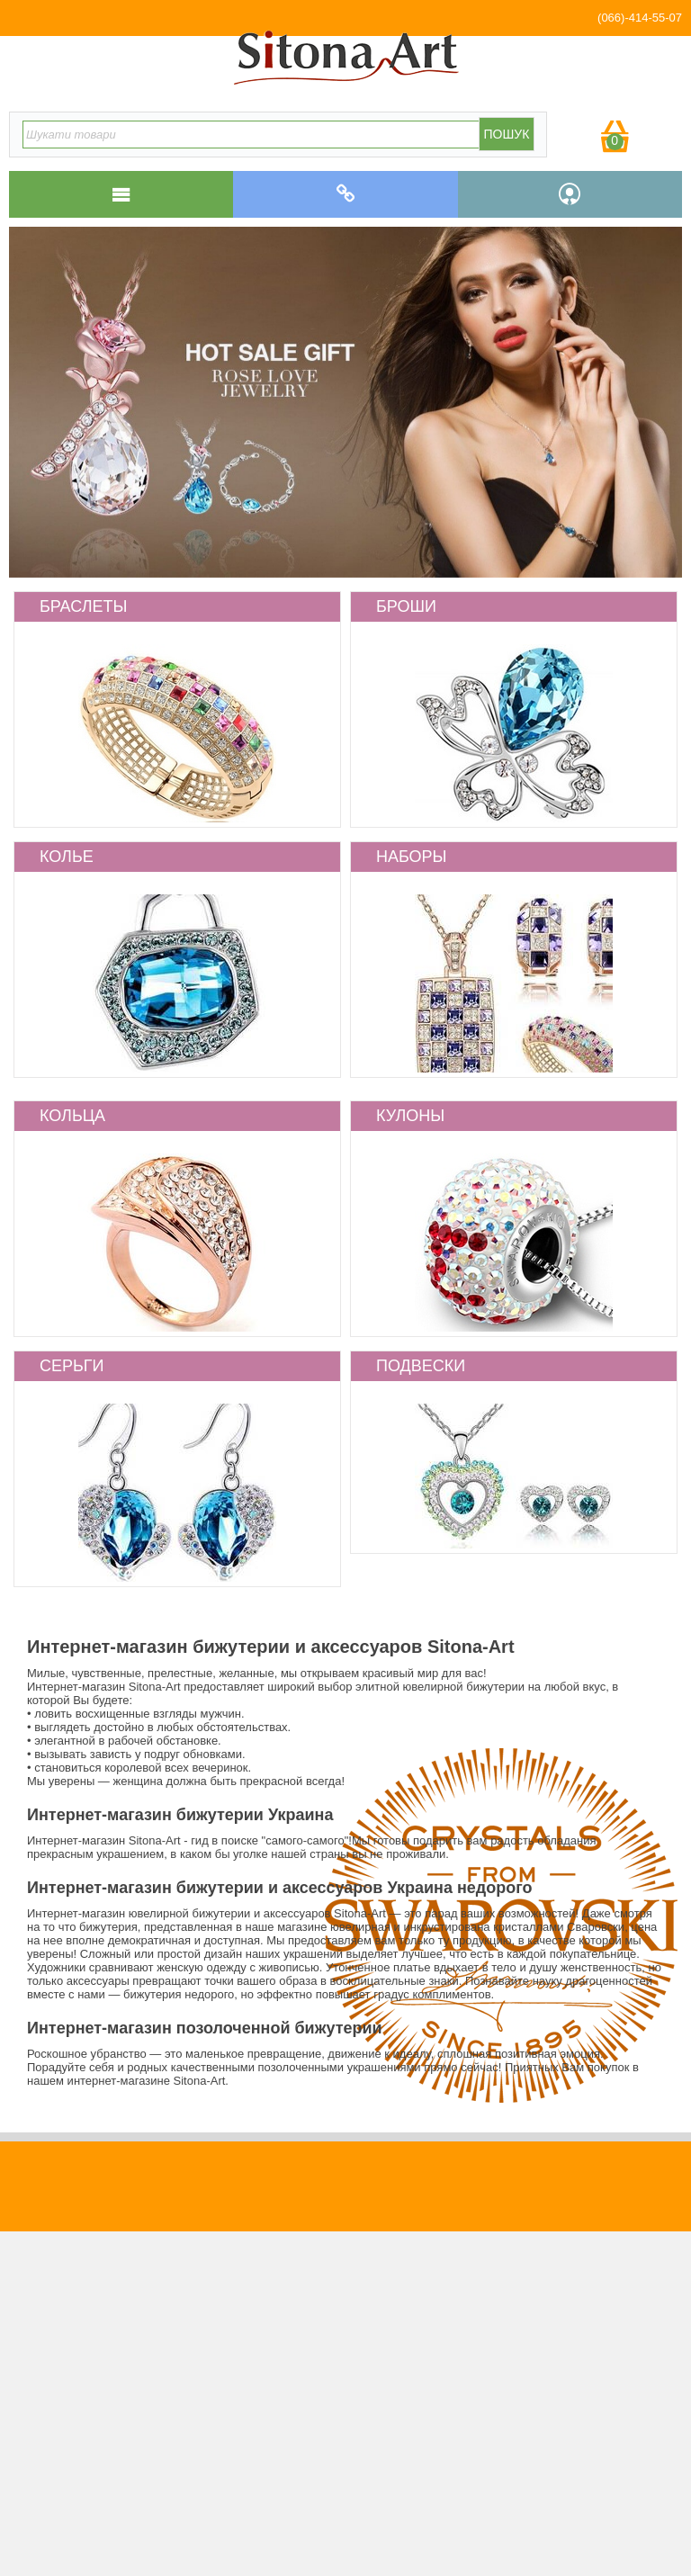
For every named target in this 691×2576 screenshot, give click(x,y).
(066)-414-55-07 (639, 17)
